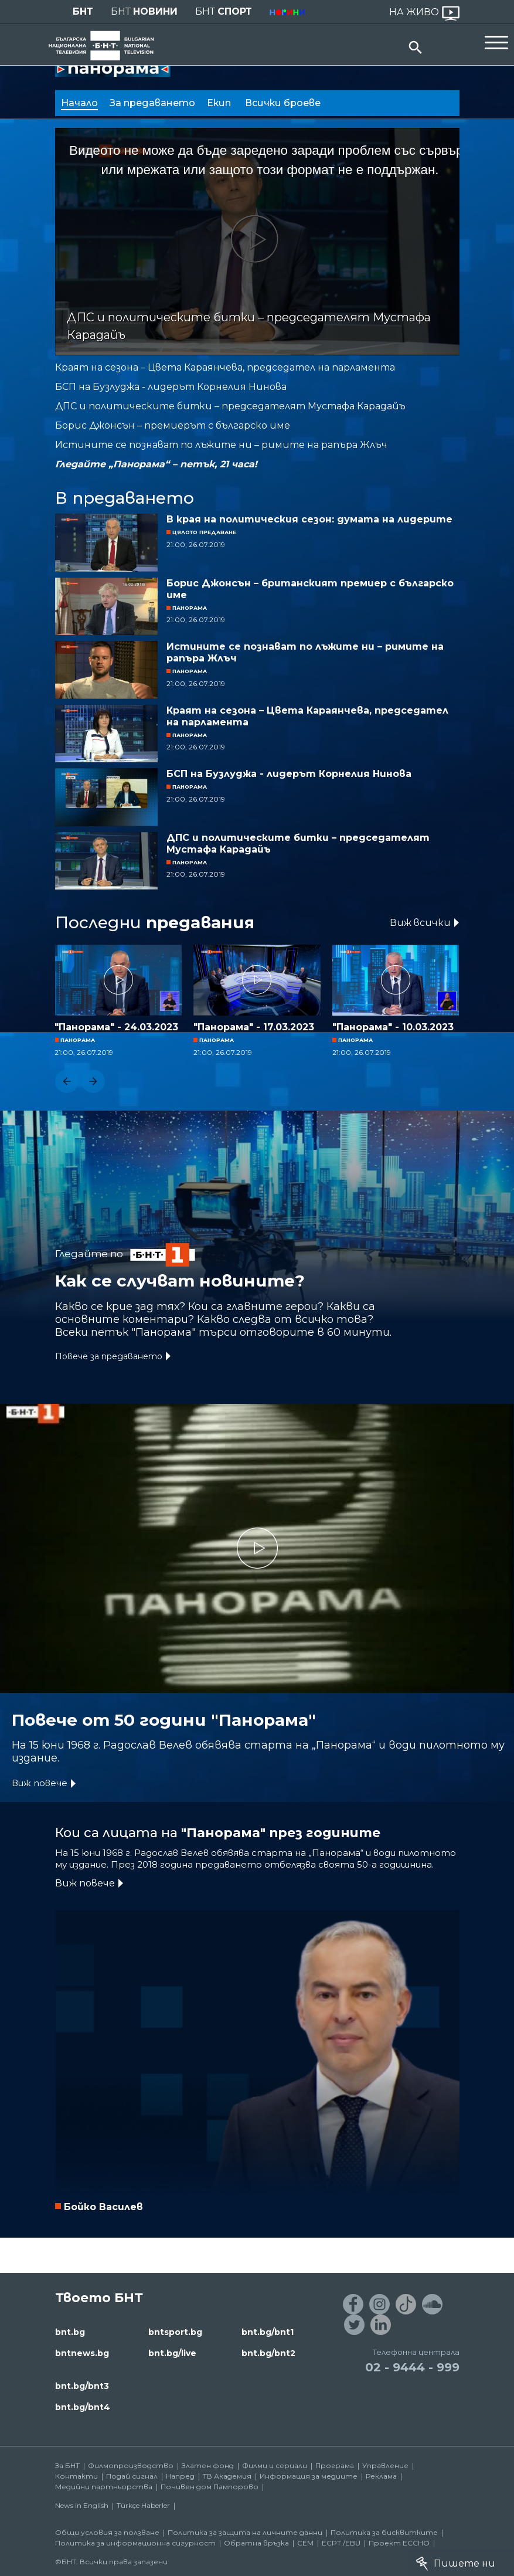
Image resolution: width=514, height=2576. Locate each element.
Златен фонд (208, 2465)
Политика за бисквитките (384, 2532)
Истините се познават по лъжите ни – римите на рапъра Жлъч (305, 652)
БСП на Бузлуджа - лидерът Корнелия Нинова (288, 773)
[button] (67, 1081)
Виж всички (420, 922)
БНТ (83, 11)
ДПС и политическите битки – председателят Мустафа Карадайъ (298, 843)
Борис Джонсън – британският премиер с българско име (310, 589)
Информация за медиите (309, 2476)
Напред (180, 2476)
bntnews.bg (82, 2353)
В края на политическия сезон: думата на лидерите (309, 519)
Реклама (381, 2476)
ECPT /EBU (341, 2542)
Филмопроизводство (130, 2465)
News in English (81, 2505)
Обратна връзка (256, 2542)
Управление (385, 2465)
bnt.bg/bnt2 (268, 2353)
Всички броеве (284, 102)
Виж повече (39, 1782)
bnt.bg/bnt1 (267, 2332)
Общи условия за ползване (107, 2532)
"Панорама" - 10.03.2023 (393, 1027)
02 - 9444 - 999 (412, 2367)
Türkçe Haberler (143, 2505)
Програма (334, 2465)
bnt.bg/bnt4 (82, 2407)
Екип (220, 102)
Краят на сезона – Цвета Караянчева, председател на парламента (307, 716)
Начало (79, 102)
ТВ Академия (227, 2476)
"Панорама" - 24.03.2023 (116, 1027)
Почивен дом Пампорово (209, 2486)
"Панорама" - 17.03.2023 (253, 1027)
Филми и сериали (274, 2465)
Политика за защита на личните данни (245, 2532)
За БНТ (67, 2465)
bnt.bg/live (172, 2353)
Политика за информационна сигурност (135, 2542)
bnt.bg (70, 2332)
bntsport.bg (175, 2332)
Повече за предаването (108, 1356)
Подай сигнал (132, 2476)
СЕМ (305, 2542)
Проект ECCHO (399, 2542)
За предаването (152, 102)
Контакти (76, 2476)
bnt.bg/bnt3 (82, 2386)
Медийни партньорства (103, 2486)
